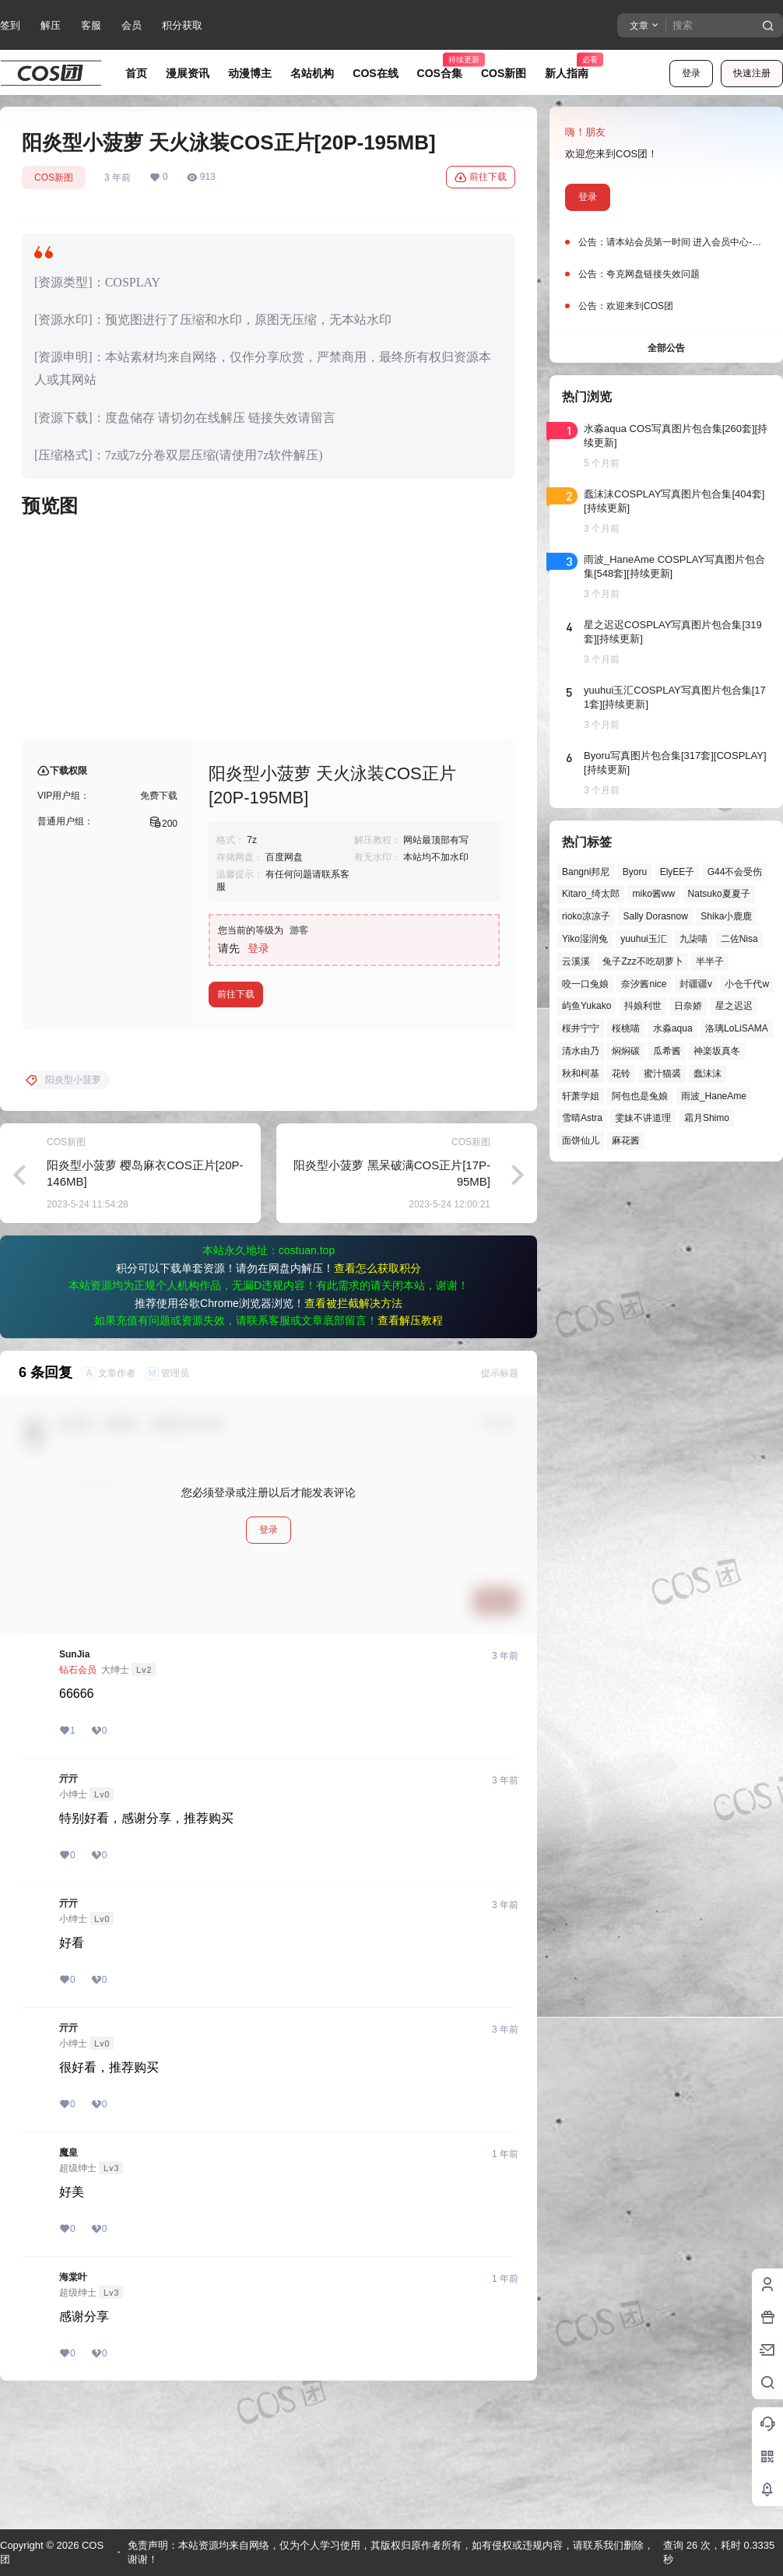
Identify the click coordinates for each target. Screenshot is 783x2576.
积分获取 (182, 25)
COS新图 (53, 177)
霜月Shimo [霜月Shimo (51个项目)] (706, 1117)
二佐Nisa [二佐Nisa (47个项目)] (739, 938)
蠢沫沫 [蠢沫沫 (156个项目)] (707, 1073)
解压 (50, 25)
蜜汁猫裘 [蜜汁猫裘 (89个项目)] (662, 1073)
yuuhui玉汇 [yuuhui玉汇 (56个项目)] (643, 938)
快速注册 (752, 73)
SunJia (74, 1779)
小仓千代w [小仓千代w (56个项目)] (747, 984)
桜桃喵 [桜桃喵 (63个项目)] (626, 1028)
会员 (131, 25)
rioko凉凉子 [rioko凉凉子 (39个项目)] (586, 916)
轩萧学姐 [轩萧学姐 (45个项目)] (580, 1096)
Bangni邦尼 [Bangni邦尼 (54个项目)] (585, 871)
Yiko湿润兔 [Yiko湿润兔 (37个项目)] (585, 938)
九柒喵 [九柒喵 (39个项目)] (693, 938)
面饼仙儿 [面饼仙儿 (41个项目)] (580, 1140)
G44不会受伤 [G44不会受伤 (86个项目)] (735, 871)
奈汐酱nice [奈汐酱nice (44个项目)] (643, 984)
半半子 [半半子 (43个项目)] (710, 961)
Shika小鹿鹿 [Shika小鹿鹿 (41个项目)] (726, 916)
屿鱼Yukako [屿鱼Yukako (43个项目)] (586, 1005)
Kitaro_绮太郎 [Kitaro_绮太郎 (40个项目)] (591, 893)
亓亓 (68, 1904)
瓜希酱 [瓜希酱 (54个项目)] (667, 1051)
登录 (691, 73)
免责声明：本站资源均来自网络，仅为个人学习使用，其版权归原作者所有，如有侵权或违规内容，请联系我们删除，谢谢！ (391, 2552)
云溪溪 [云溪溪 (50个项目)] (576, 961)
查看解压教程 (410, 1445)
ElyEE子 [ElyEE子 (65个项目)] (677, 871)
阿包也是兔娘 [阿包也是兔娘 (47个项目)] (640, 1096)
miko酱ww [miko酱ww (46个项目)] (653, 893)
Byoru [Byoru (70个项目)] (635, 871)
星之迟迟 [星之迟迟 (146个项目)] (734, 1005)
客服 (91, 25)
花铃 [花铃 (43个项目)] (621, 1073)
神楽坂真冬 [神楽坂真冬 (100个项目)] (716, 1051)
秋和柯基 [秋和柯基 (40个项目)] (580, 1073)
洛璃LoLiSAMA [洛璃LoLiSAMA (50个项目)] (736, 1028)
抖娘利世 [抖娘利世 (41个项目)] (643, 1005)
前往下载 (481, 177)
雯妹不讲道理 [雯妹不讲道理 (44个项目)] (643, 1117)
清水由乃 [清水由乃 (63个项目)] (580, 1051)
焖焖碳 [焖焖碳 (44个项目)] (626, 1051)
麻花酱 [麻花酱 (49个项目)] (626, 1140)
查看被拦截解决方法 (353, 1428)
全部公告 (666, 348)
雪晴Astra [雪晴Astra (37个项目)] (582, 1117)
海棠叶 (73, 2402)
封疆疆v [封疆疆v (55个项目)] (695, 984)
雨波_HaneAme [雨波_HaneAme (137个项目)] (713, 1096)
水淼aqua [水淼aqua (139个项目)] (673, 1028)
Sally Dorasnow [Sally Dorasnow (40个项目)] (655, 916)
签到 (10, 25)
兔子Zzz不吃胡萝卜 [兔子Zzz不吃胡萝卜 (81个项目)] (642, 961)
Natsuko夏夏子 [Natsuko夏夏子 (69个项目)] (719, 893)
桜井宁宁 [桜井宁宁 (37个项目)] (580, 1028)
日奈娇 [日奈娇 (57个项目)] (688, 1005)
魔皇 (68, 2278)
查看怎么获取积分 (377, 1393)
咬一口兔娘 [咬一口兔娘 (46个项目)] (585, 984)
